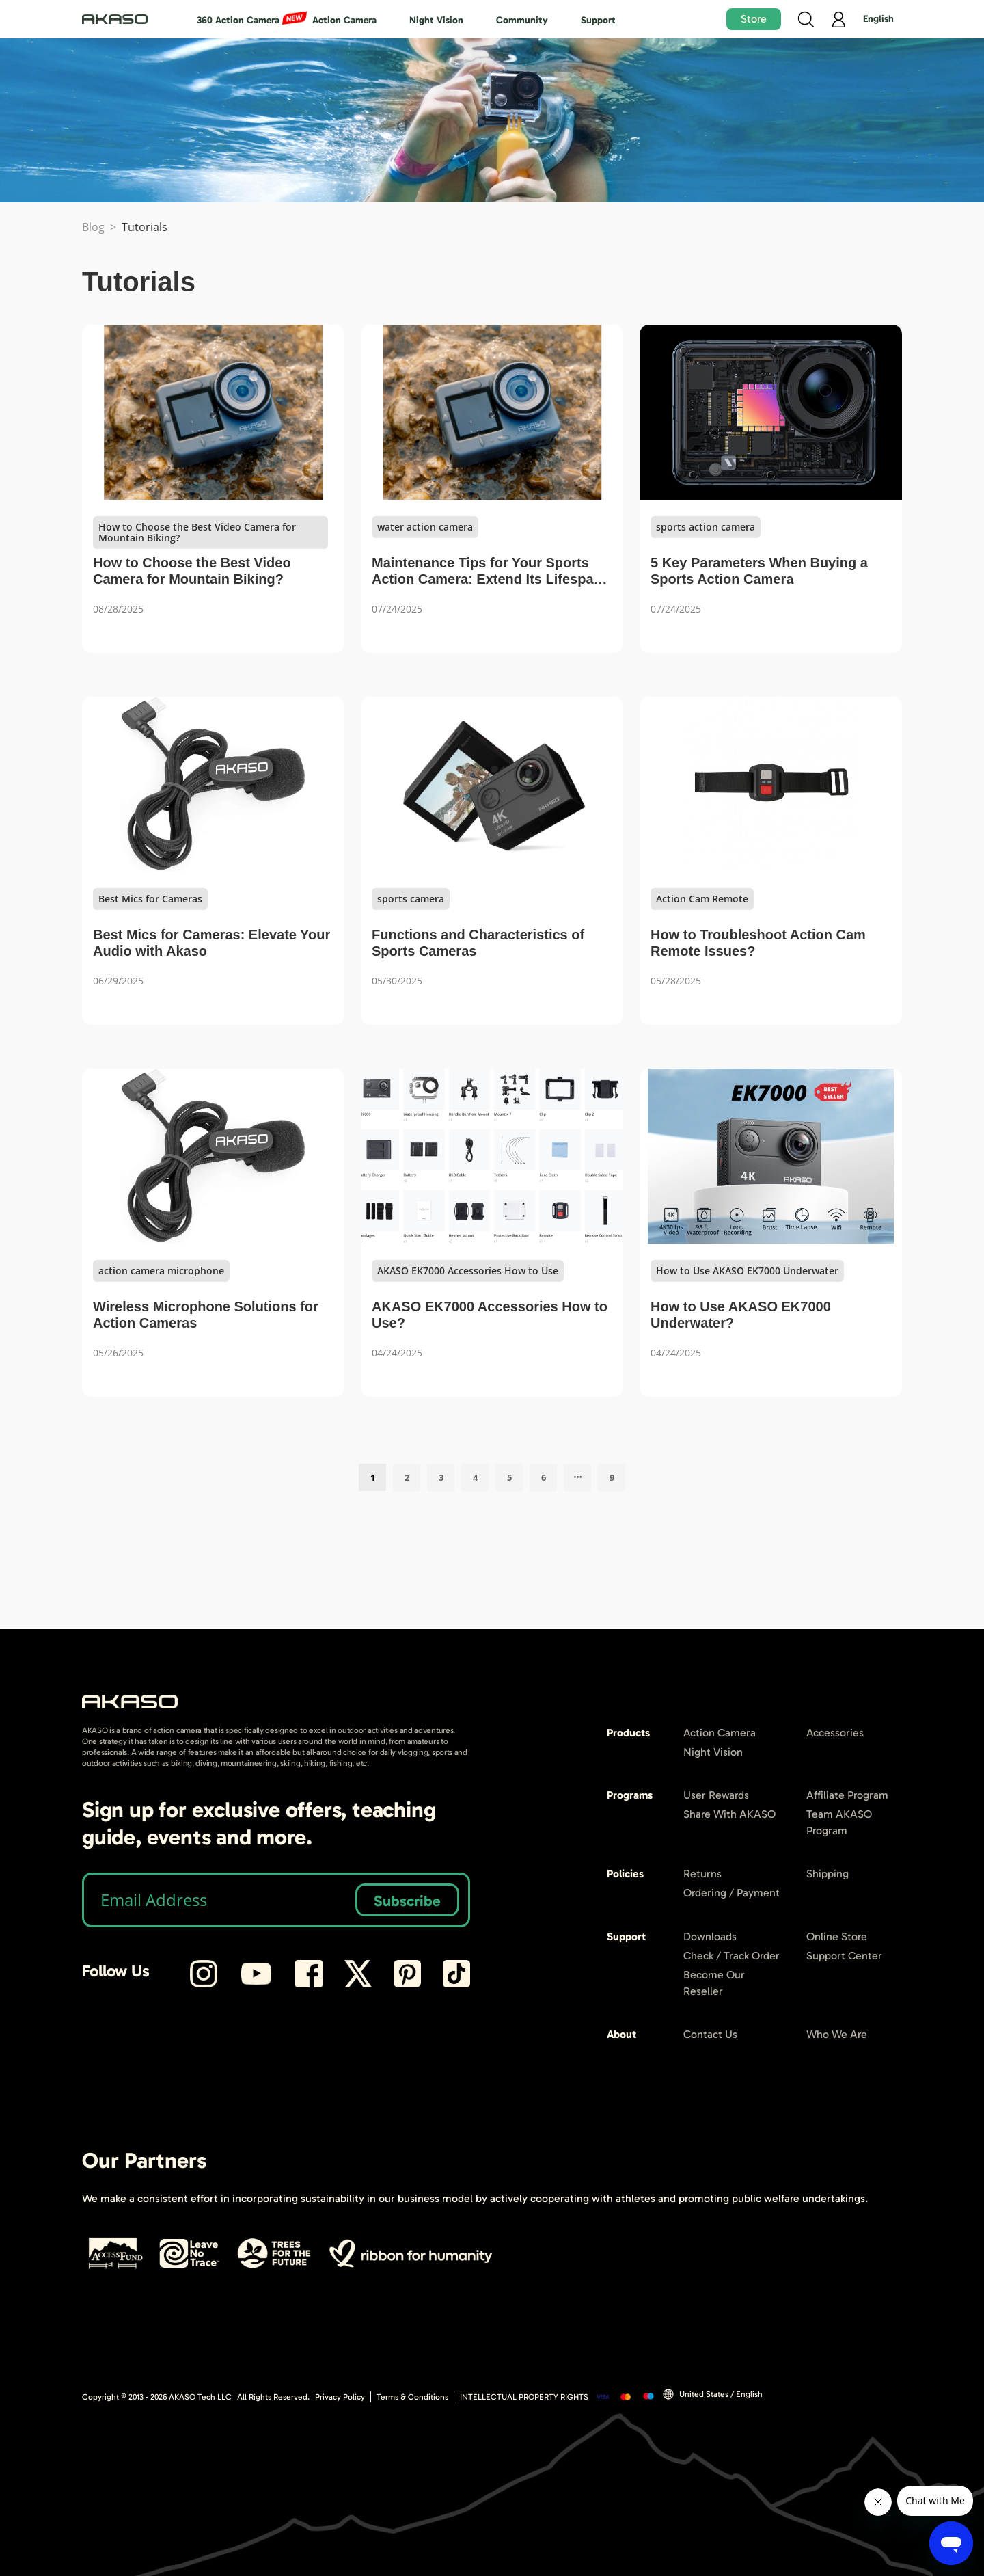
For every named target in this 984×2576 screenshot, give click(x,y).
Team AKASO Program (839, 1822)
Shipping (827, 1873)
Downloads (710, 1936)
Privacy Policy (340, 2397)
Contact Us (710, 2034)
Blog (93, 226)
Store (754, 18)
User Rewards (716, 1794)
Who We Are (836, 2034)
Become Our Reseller (714, 1983)
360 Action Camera (238, 20)
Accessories (835, 1732)
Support (598, 20)
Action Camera (344, 20)
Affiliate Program (847, 1794)
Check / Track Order (731, 1955)
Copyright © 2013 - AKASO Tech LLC (157, 2397)
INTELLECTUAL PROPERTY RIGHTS (524, 2397)
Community (522, 20)
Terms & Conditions (412, 2397)
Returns (702, 1873)
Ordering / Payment (731, 1892)
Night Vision (436, 20)
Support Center (844, 1955)
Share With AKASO (729, 1814)
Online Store (836, 1936)
